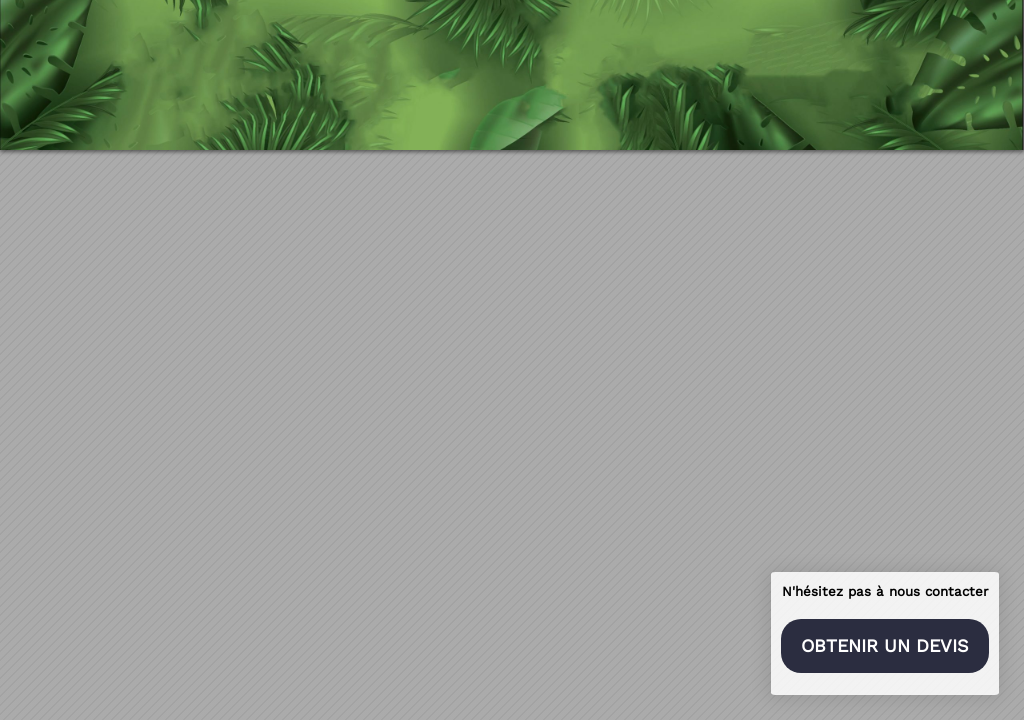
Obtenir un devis (885, 645)
